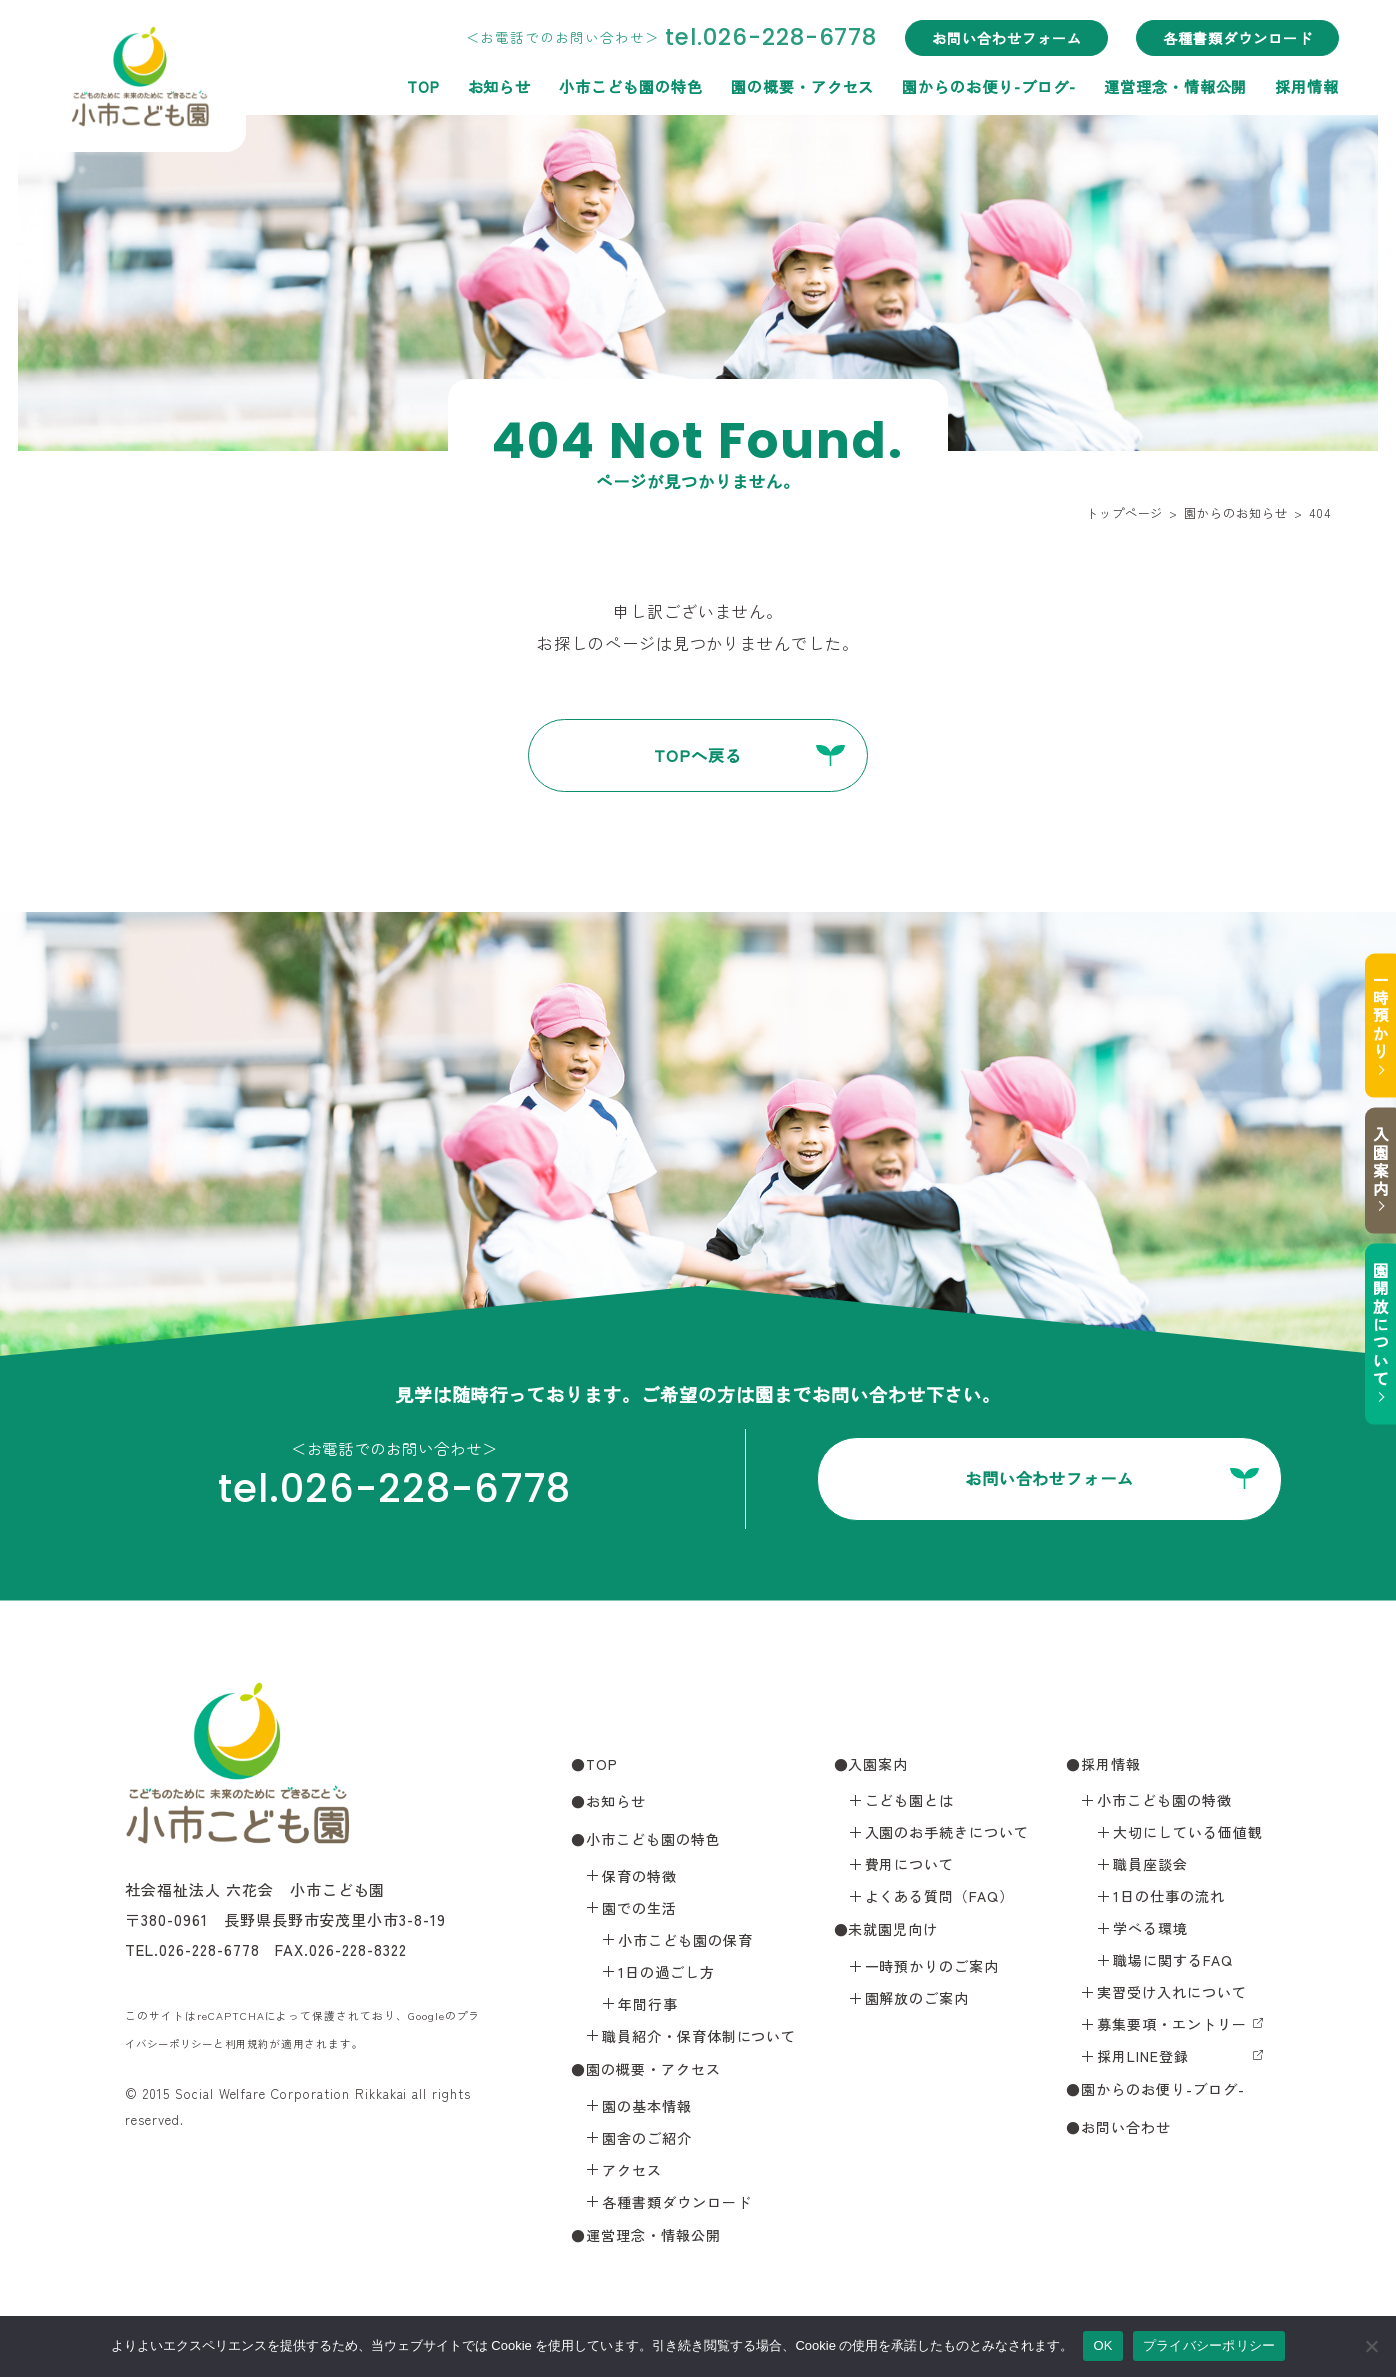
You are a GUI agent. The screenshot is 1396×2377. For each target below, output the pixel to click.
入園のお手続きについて (947, 1835)
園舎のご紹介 (647, 2140)
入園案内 (1371, 1159)
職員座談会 (1150, 1867)
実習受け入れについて (1172, 1995)
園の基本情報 (647, 2108)
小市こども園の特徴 (1164, 1803)
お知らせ (491, 84)
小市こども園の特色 (623, 84)
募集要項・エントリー (1172, 2027)
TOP (414, 84)
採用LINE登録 (1143, 2059)
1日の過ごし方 (666, 1974)
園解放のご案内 (917, 2001)
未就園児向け (893, 1932)
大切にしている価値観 (1188, 1835)
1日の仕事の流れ (1169, 1899)
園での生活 (639, 1910)
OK (1102, 2345)
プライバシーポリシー (1209, 2345)
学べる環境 (1150, 1931)
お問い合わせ (1126, 2130)
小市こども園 (159, 86)
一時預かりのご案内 (932, 1969)
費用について (910, 1867)
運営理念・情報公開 (1168, 84)
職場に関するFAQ (1173, 1963)
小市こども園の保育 (685, 1942)
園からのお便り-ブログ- (981, 84)
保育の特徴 (639, 1878)
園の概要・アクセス (795, 84)
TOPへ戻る (698, 756)
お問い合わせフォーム (999, 38)
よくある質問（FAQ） (940, 1899)
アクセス (632, 2172)
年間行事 (648, 2006)
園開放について (1371, 1335)
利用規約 (257, 2045)
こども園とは (910, 1803)
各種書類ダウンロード (1230, 38)
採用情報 (1299, 84)
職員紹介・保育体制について (699, 2038)
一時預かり (1371, 1003)
